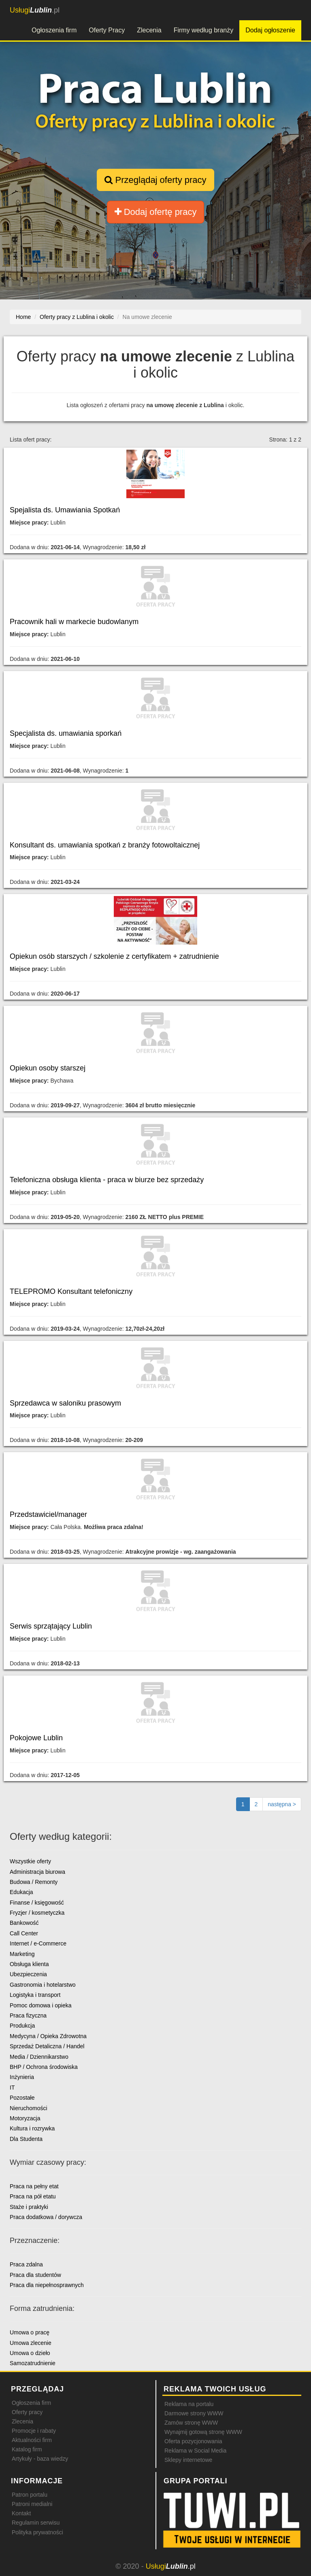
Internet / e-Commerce (38, 1943)
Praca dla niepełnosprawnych (47, 2285)
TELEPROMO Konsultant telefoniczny (71, 1291)
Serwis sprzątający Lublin (51, 1626)
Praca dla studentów (35, 2275)
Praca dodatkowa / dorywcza (46, 2217)
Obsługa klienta (29, 1964)
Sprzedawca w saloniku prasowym (65, 1403)
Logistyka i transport (35, 1995)
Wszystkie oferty (30, 1861)
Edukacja (21, 1892)
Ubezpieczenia (28, 1974)
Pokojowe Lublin (36, 1738)
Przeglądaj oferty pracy (155, 180)
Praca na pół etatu (33, 2196)
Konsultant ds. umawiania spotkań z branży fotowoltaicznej (105, 845)
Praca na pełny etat (34, 2186)
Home (23, 317)
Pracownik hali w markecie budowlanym (74, 622)
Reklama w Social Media (195, 2450)
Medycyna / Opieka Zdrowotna (48, 2036)
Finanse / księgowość (37, 1902)
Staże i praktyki (29, 2207)
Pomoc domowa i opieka (41, 2005)
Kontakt (21, 2513)
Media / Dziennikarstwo (39, 2057)
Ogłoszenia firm (54, 30)
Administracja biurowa (37, 1872)
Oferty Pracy (107, 30)
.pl (35, 10)
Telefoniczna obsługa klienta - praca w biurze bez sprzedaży (107, 1180)
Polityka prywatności (37, 2532)
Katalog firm (27, 2449)
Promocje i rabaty (34, 2430)
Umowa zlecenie (30, 2343)
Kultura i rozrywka (32, 2128)
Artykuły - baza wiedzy (40, 2458)
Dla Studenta (26, 2139)
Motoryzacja (25, 2118)
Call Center (24, 1933)
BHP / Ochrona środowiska (44, 2067)
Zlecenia (149, 30)
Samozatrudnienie (32, 2363)
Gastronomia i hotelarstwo (43, 1984)
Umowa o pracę (29, 2332)
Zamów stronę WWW (191, 2422)
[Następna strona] (281, 1804)
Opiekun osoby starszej (47, 1068)
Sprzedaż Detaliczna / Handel (47, 2046)
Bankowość (24, 1923)
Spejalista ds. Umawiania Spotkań (65, 510)
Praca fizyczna (28, 2015)
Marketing (22, 1954)
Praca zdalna (26, 2264)
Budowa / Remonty (34, 1882)
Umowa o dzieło (30, 2353)
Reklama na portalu (188, 2404)
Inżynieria (22, 2077)
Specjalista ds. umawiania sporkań (65, 733)
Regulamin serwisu (36, 2522)
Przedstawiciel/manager (48, 1514)
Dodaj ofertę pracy (156, 212)
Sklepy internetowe (188, 2460)
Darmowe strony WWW (193, 2413)
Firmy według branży (204, 30)
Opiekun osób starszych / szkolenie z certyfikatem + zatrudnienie (114, 956)
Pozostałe (22, 2097)
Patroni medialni (32, 2504)
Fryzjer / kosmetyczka (37, 1912)
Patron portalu (29, 2494)
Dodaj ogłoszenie (270, 30)
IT (12, 2087)
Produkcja (22, 2025)
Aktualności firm (32, 2440)
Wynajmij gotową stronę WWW (203, 2432)
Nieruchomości (28, 2108)
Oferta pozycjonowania (193, 2441)
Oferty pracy (27, 2412)
